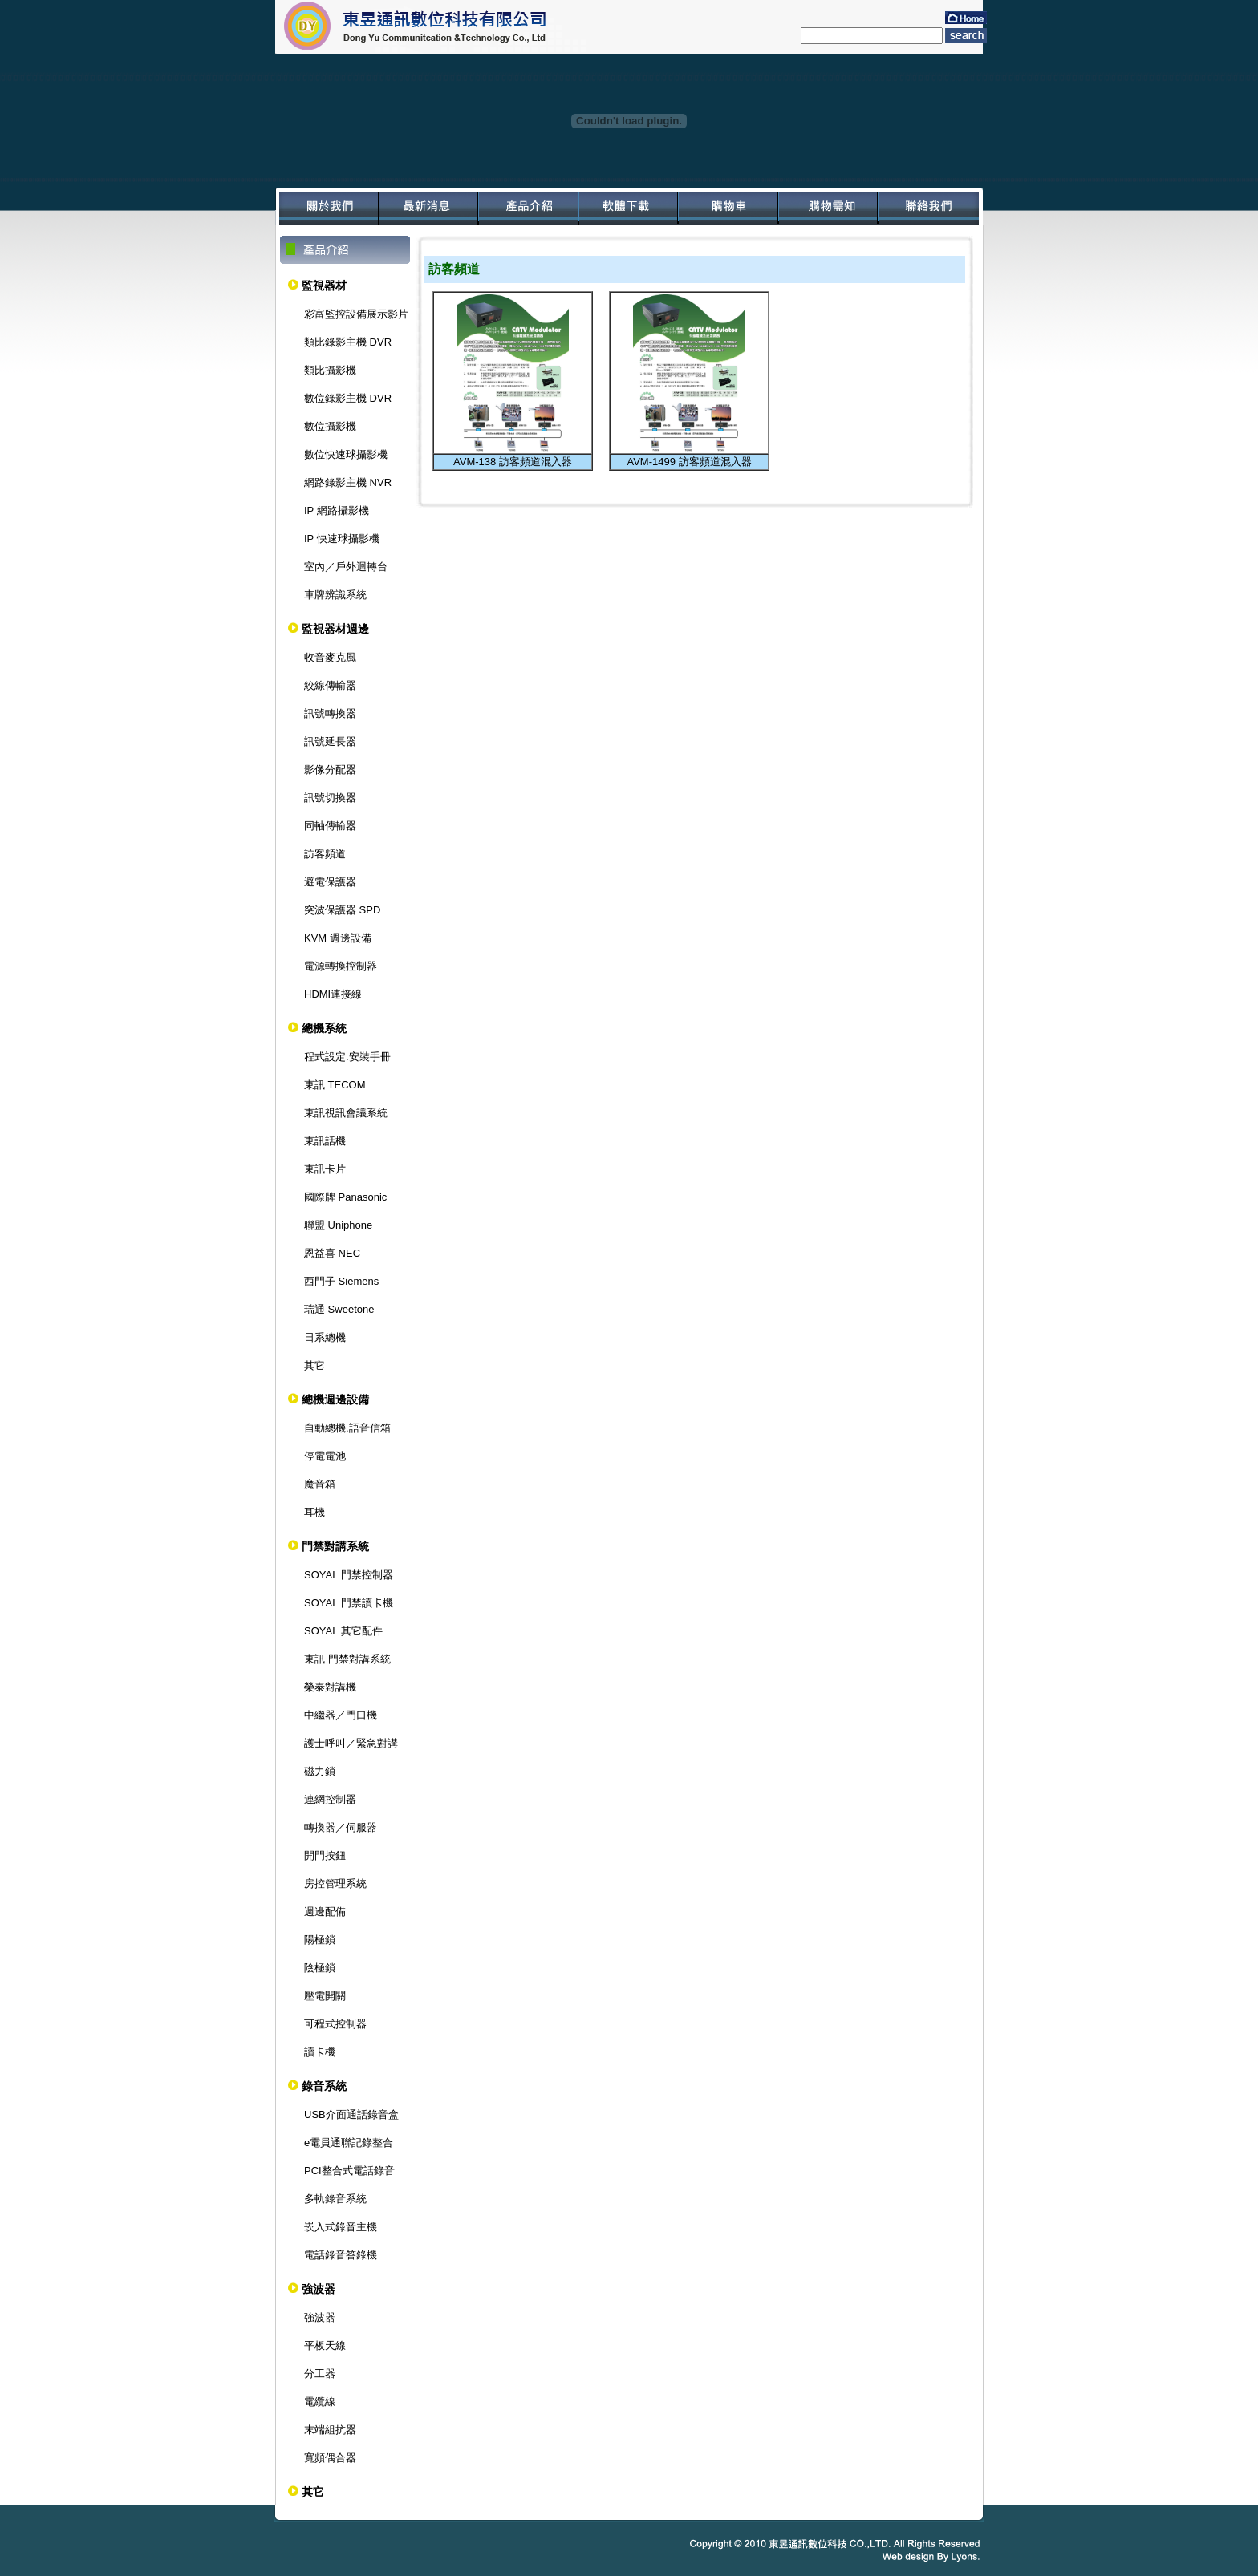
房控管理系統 (335, 1883)
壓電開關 (325, 1996)
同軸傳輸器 (330, 826)
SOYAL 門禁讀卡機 (348, 1603)
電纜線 (319, 2402)
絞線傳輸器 (330, 685)
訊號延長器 (330, 741)
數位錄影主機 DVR (348, 398)
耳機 (314, 1512)
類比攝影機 (330, 370)
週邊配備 (325, 1912)
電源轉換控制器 (340, 966)
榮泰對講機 (330, 1687)
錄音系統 (324, 2086)
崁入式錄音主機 (340, 2227)
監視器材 (324, 285)
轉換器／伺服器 (340, 1827)
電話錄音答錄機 (340, 2255)
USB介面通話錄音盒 (351, 2114)
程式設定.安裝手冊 (347, 1057)
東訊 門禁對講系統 (347, 1659)
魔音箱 (319, 1484)
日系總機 (325, 1337)
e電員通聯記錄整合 (348, 2143)
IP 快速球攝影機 (341, 539)
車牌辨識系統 (335, 595)
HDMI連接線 (333, 994)
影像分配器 (330, 769)
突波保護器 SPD (342, 910)
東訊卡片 (325, 1169)
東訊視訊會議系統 (346, 1113)
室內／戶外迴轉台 (346, 567)
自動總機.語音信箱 (347, 1428)
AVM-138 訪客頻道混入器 (512, 462)
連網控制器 (330, 1799)
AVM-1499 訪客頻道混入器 (689, 462)
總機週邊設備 (335, 1399)
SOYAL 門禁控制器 (348, 1575)
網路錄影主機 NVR (348, 482)
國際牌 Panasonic (345, 1197)
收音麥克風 (330, 657)
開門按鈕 (325, 1855)
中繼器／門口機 (340, 1715)
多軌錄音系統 (335, 2199)
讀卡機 (319, 2052)
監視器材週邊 (335, 628)
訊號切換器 (330, 798)
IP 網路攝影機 (336, 510)
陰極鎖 (319, 1968)
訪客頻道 (325, 854)
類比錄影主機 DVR (348, 342)
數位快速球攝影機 (346, 454)
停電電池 (325, 1456)
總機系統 (324, 1028)
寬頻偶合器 (330, 2458)
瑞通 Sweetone (339, 1309)
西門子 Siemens (341, 1281)
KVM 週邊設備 (337, 938)
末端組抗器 (330, 2430)
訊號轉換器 (330, 713)
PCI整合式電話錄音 (349, 2171)
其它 (314, 1365)
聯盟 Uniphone (338, 1225)
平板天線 (325, 2345)
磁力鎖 (319, 1771)
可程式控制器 (335, 2024)
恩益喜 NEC (332, 1253)
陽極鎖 (319, 1940)
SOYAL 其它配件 (343, 1631)
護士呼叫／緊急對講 (351, 1743)
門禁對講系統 (335, 1546)
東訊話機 (325, 1141)
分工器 (319, 2373)
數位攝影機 (330, 426)
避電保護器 (330, 882)
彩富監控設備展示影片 (356, 314)
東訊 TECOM (335, 1085)
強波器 (318, 2288)
